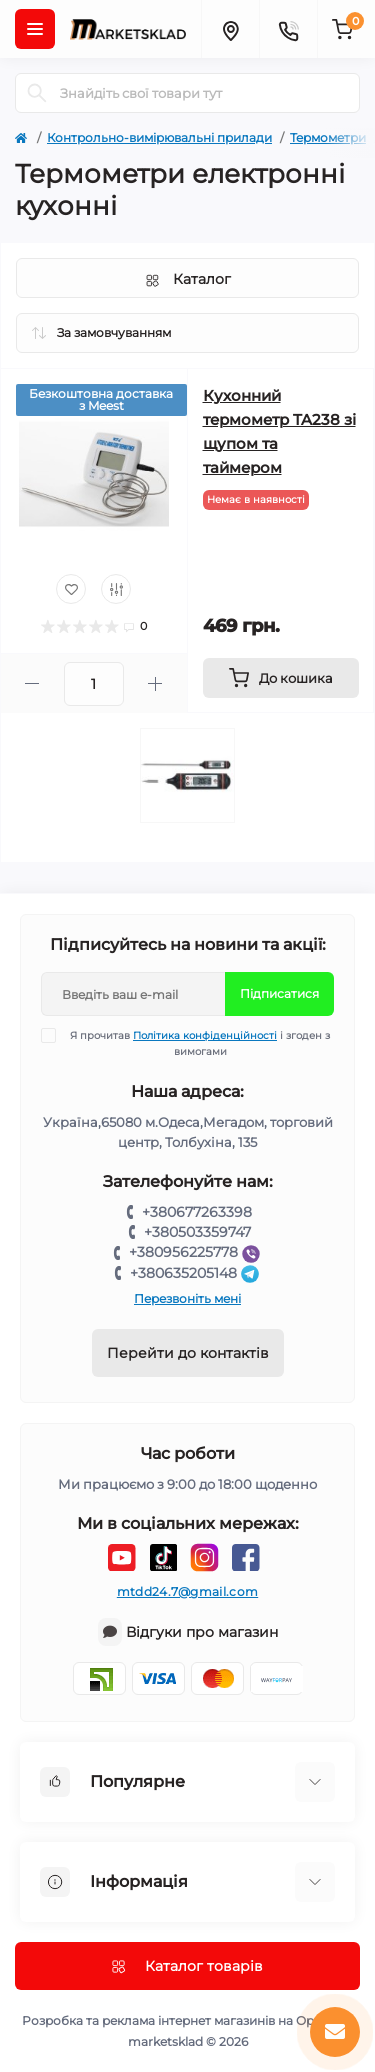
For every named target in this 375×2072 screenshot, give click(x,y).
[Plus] (155, 683)
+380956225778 (197, 1252)
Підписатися (279, 993)
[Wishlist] (71, 589)
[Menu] (35, 29)
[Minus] (32, 683)
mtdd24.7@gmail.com (187, 1591)
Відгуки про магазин (202, 1632)
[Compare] (116, 589)
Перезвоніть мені (187, 1298)
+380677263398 (197, 1212)
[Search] (37, 93)
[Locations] (230, 29)
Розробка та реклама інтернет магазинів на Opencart (187, 2020)
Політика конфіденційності (205, 1035)
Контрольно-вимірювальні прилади (159, 137)
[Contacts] (288, 29)
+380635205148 (197, 1273)
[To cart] (281, 678)
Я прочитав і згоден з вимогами (198, 1043)
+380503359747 (197, 1232)
